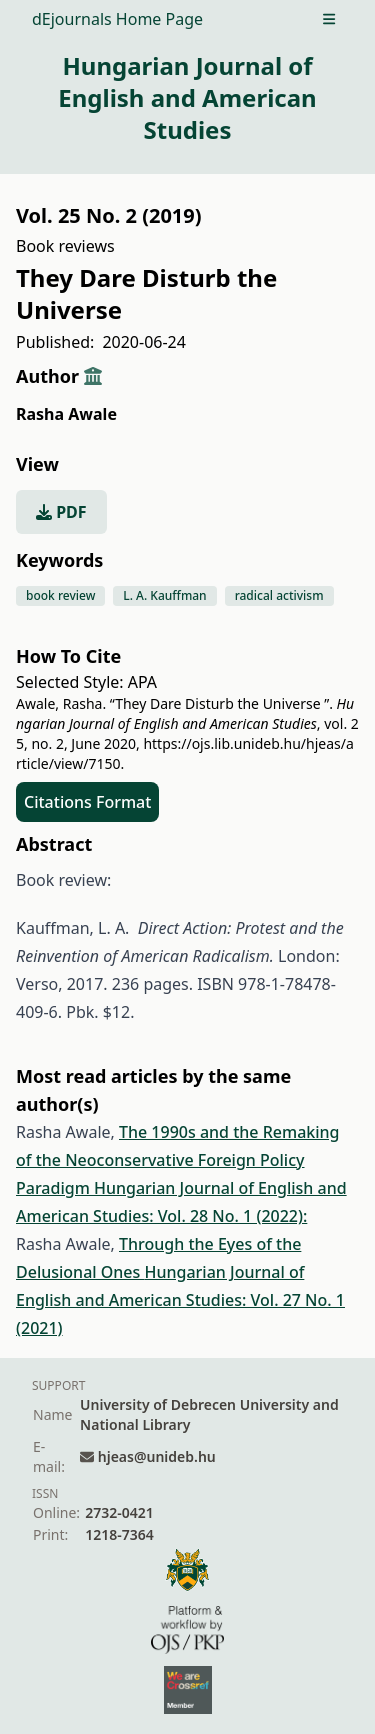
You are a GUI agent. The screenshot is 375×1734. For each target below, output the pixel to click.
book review (60, 595)
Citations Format (87, 802)
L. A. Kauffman (164, 595)
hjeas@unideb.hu (157, 1456)
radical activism (279, 595)
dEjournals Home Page (117, 19)
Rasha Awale (66, 414)
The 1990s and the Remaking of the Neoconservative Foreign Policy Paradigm (178, 1160)
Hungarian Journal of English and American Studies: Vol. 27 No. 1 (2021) (180, 1300)
